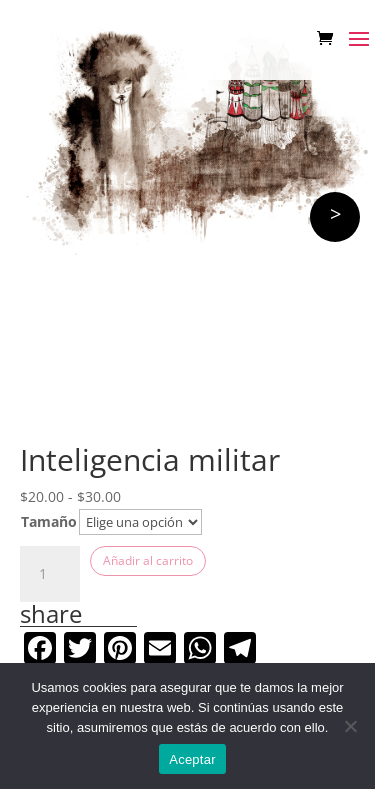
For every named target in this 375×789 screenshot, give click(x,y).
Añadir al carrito (148, 560)
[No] (350, 726)
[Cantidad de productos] (50, 574)
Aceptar (192, 759)
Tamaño (49, 521)
